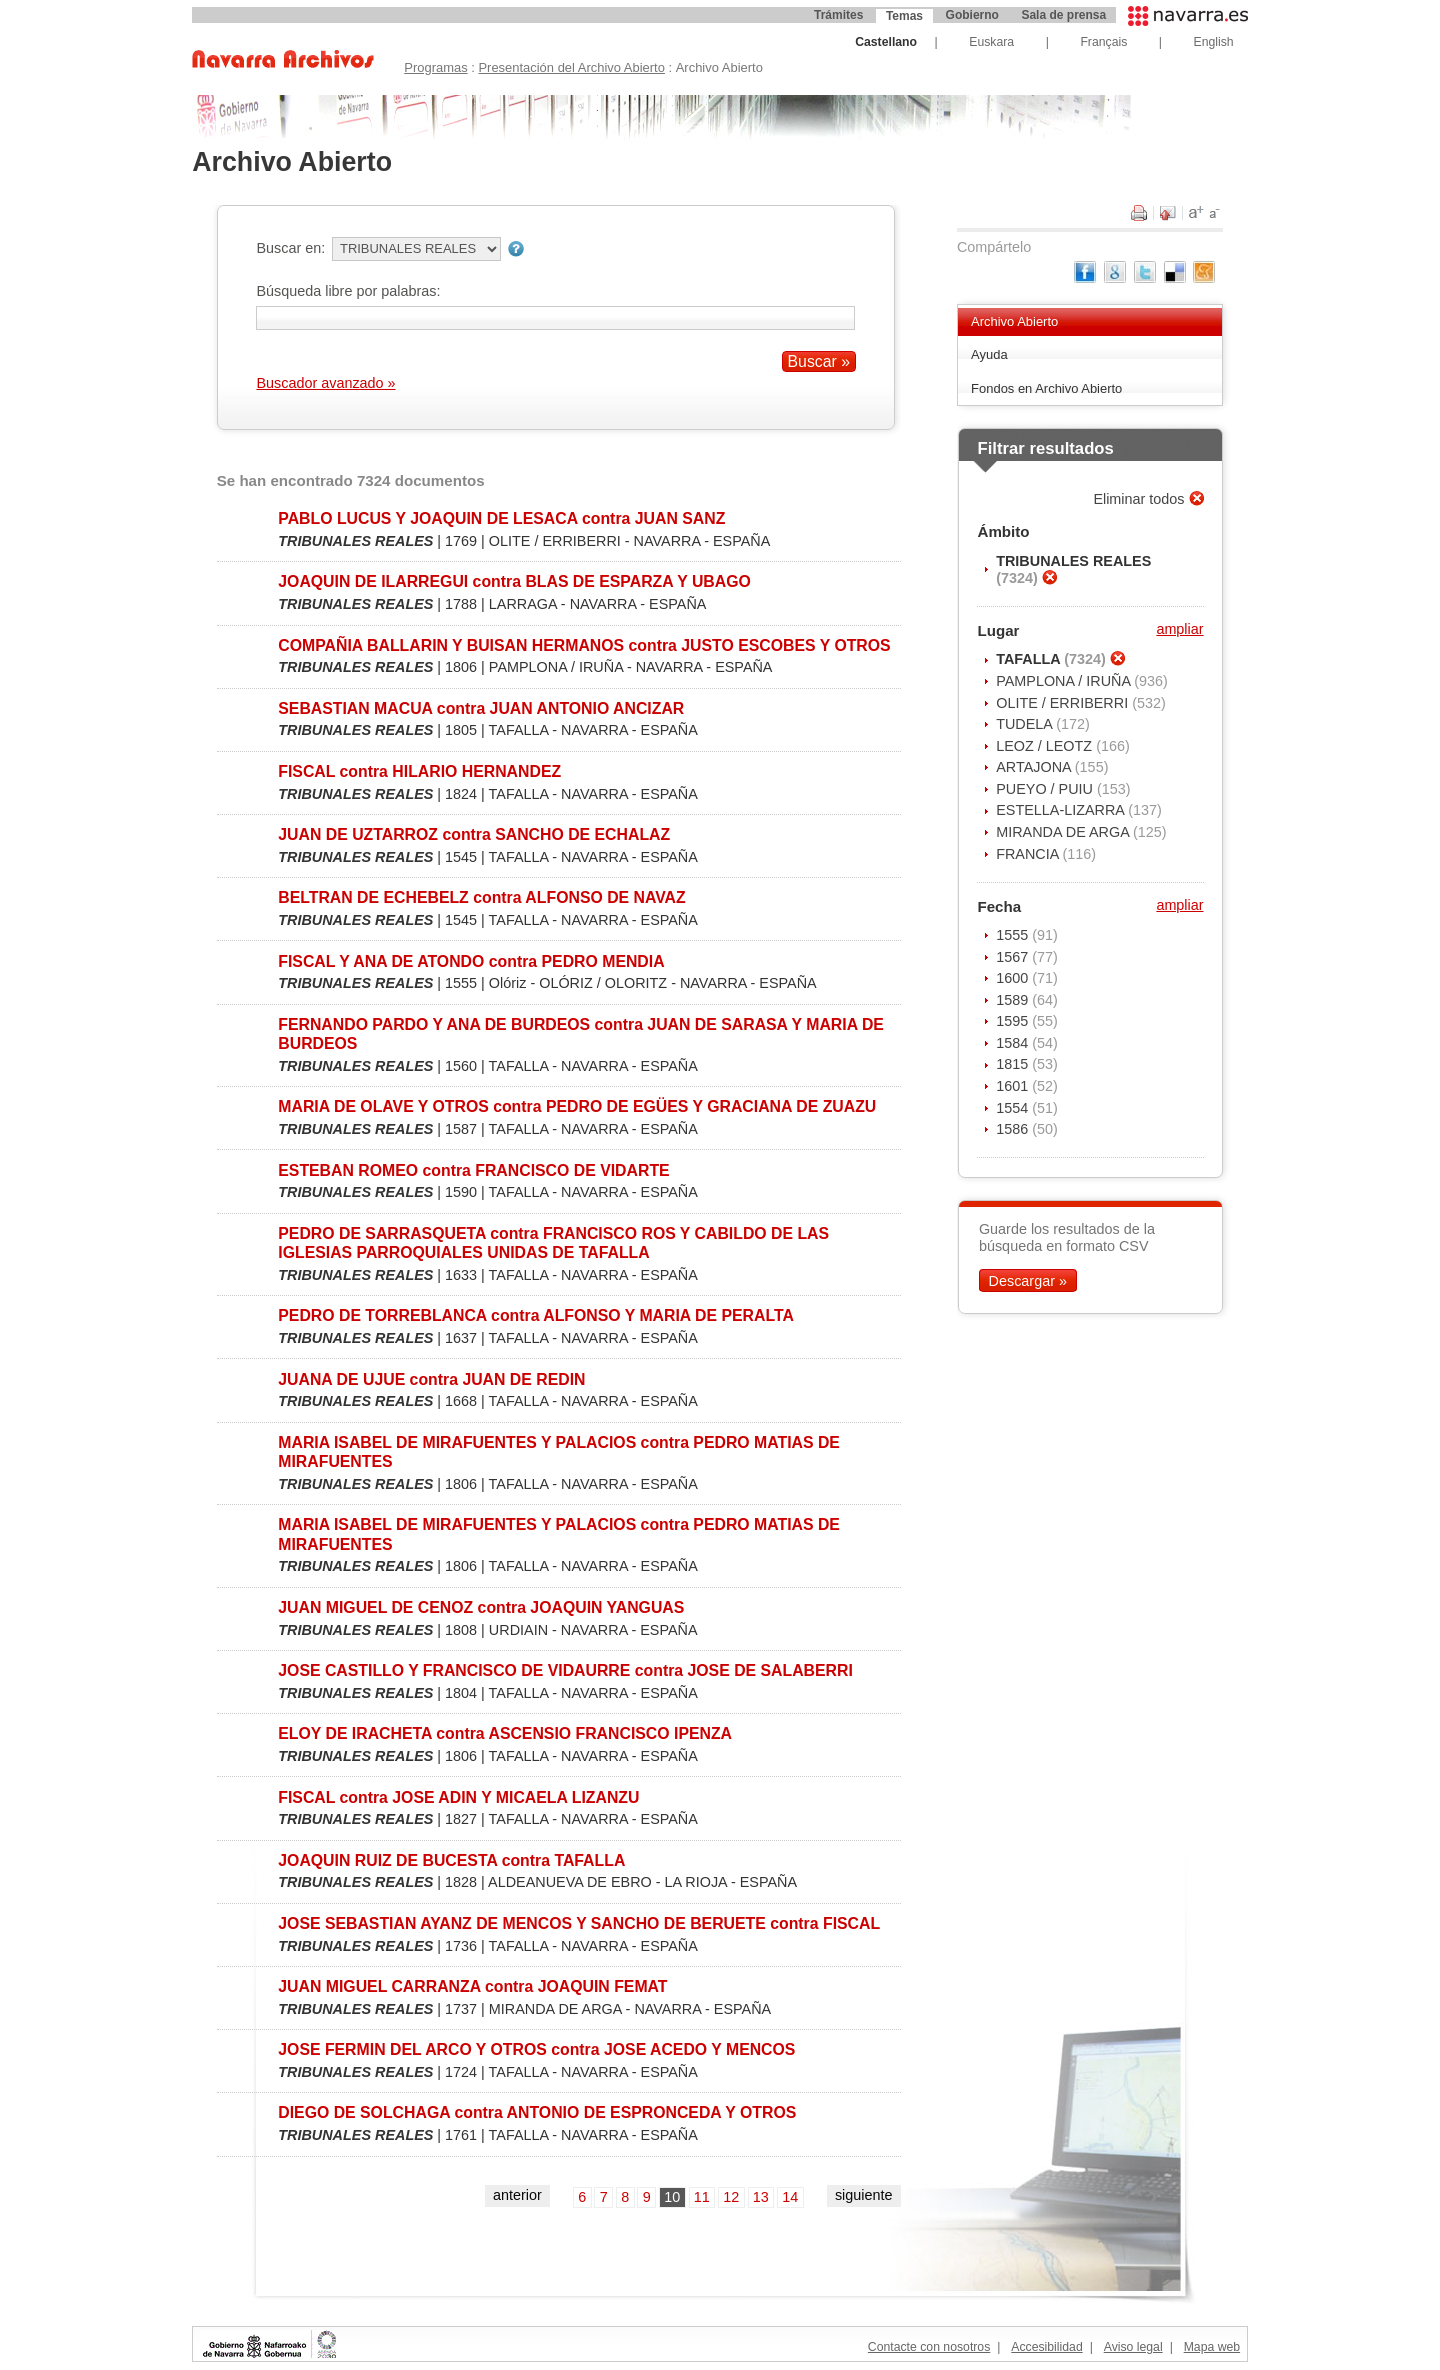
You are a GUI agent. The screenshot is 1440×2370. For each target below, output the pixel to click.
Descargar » (1028, 1280)
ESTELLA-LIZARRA (1062, 810)
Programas (435, 67)
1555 (1014, 935)
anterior (517, 2195)
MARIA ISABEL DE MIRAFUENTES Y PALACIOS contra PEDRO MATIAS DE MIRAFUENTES (559, 1452)
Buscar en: (290, 248)
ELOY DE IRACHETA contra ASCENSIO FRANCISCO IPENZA (505, 1733)
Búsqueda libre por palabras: (348, 291)
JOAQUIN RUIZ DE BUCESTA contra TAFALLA (451, 1860)
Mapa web (1212, 2347)
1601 (1014, 1086)
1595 (1014, 1021)
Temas (904, 16)
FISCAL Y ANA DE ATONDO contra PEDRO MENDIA (471, 961)
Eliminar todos (1140, 499)
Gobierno (972, 15)
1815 (1014, 1064)
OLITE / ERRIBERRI (1064, 703)
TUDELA (1026, 724)
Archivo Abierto (1014, 321)
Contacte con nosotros (929, 2347)
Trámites (838, 15)
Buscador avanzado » (325, 383)
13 (761, 2197)
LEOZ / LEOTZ (1046, 746)
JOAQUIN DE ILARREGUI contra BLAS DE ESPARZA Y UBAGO (514, 581)
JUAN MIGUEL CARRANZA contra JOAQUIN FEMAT (472, 1986)
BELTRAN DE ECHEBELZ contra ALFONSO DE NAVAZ (481, 897)
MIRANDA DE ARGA (1064, 832)
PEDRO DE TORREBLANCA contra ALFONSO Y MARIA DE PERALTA (536, 1315)
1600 (1014, 978)
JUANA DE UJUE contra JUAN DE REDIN (431, 1379)
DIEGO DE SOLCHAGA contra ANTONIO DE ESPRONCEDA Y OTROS (537, 2112)
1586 (1014, 1129)
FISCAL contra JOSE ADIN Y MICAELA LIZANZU (458, 1797)
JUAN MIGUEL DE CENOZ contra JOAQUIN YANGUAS (481, 1607)
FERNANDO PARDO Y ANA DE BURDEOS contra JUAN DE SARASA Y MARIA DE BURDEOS (581, 1034)
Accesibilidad (1046, 2347)
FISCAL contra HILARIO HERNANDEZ (419, 771)
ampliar (1179, 629)
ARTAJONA (1035, 767)
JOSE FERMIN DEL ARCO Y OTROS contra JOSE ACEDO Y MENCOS (536, 2049)
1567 (1014, 957)
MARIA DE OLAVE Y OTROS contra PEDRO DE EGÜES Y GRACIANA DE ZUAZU (577, 1106)
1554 (1014, 1108)
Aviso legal (1133, 2347)
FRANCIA (1029, 854)
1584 (1014, 1043)
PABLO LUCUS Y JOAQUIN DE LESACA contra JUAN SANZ (501, 518)
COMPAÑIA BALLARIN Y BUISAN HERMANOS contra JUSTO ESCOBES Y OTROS (584, 645)
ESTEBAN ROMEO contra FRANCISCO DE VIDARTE (473, 1170)
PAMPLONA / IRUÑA (1065, 681)
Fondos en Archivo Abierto (1046, 388)
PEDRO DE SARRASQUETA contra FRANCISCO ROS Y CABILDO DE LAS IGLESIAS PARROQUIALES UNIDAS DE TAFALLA (553, 1243)
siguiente (864, 2195)
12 (731, 2197)
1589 (1014, 1000)
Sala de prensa (1063, 15)
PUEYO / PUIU (1046, 789)
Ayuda (989, 354)
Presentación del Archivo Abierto (571, 67)
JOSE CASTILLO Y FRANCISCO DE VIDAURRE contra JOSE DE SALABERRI (565, 1670)
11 (702, 2197)
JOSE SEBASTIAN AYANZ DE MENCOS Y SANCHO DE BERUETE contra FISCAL (579, 1923)
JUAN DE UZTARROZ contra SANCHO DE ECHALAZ (474, 834)
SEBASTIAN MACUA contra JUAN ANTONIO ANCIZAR (481, 708)
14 (790, 2197)
